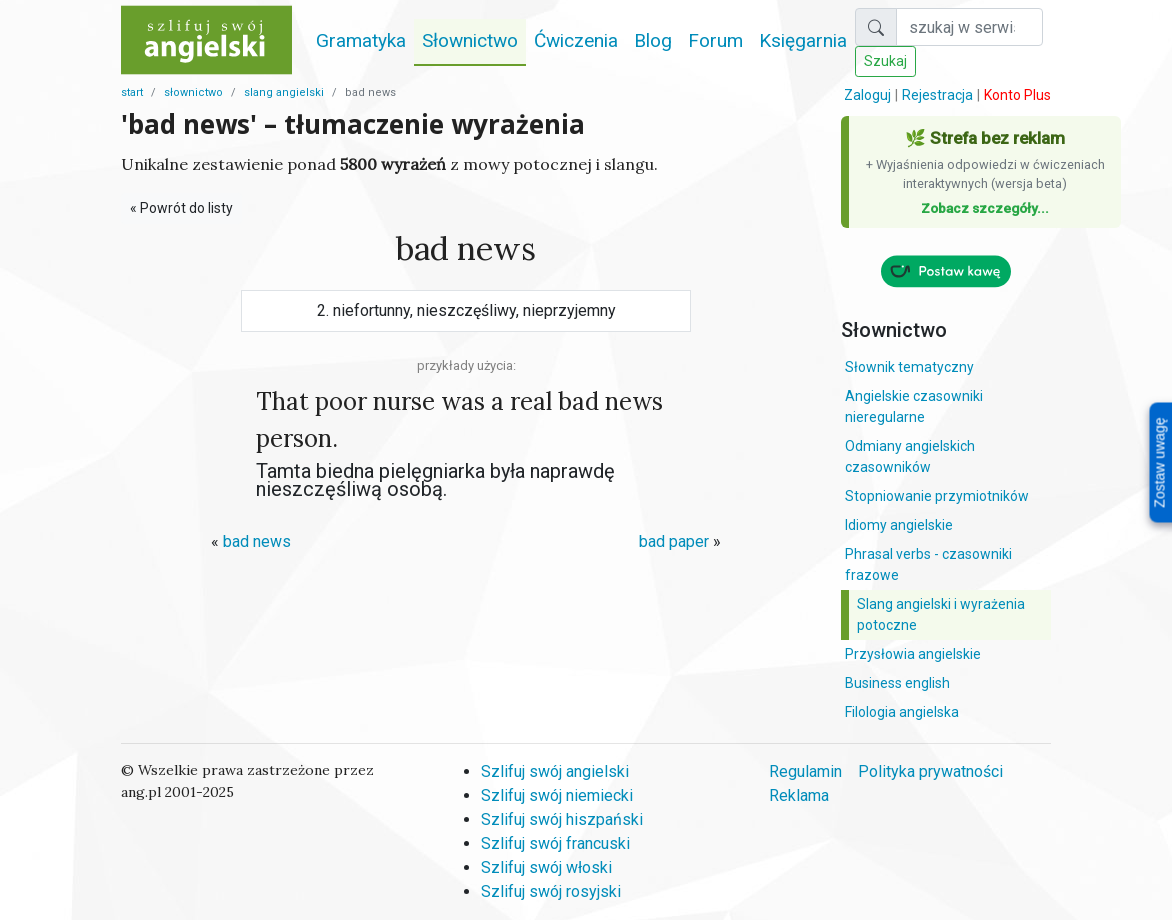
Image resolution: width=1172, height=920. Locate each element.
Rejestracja (937, 95)
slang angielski (284, 92)
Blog (653, 40)
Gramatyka (361, 40)
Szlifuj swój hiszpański (562, 819)
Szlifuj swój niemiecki (557, 795)
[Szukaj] (969, 27)
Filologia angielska (902, 712)
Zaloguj (867, 95)
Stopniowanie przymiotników (937, 496)
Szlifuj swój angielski (555, 771)
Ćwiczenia (576, 40)
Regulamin (805, 771)
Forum (715, 40)
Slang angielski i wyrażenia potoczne (941, 614)
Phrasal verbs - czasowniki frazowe (928, 564)
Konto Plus (1017, 95)
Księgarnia (803, 40)
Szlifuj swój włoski (546, 867)
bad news (257, 541)
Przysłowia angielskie (913, 654)
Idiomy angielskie (899, 525)
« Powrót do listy (181, 208)
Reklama (799, 795)
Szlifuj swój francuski (555, 843)
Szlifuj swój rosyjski (551, 891)
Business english (897, 683)
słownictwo (193, 92)
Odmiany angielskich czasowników (910, 456)
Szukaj (885, 61)
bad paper (674, 541)
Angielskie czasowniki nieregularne (914, 406)
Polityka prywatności (930, 771)
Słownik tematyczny (909, 367)
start (132, 92)
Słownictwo (470, 40)
